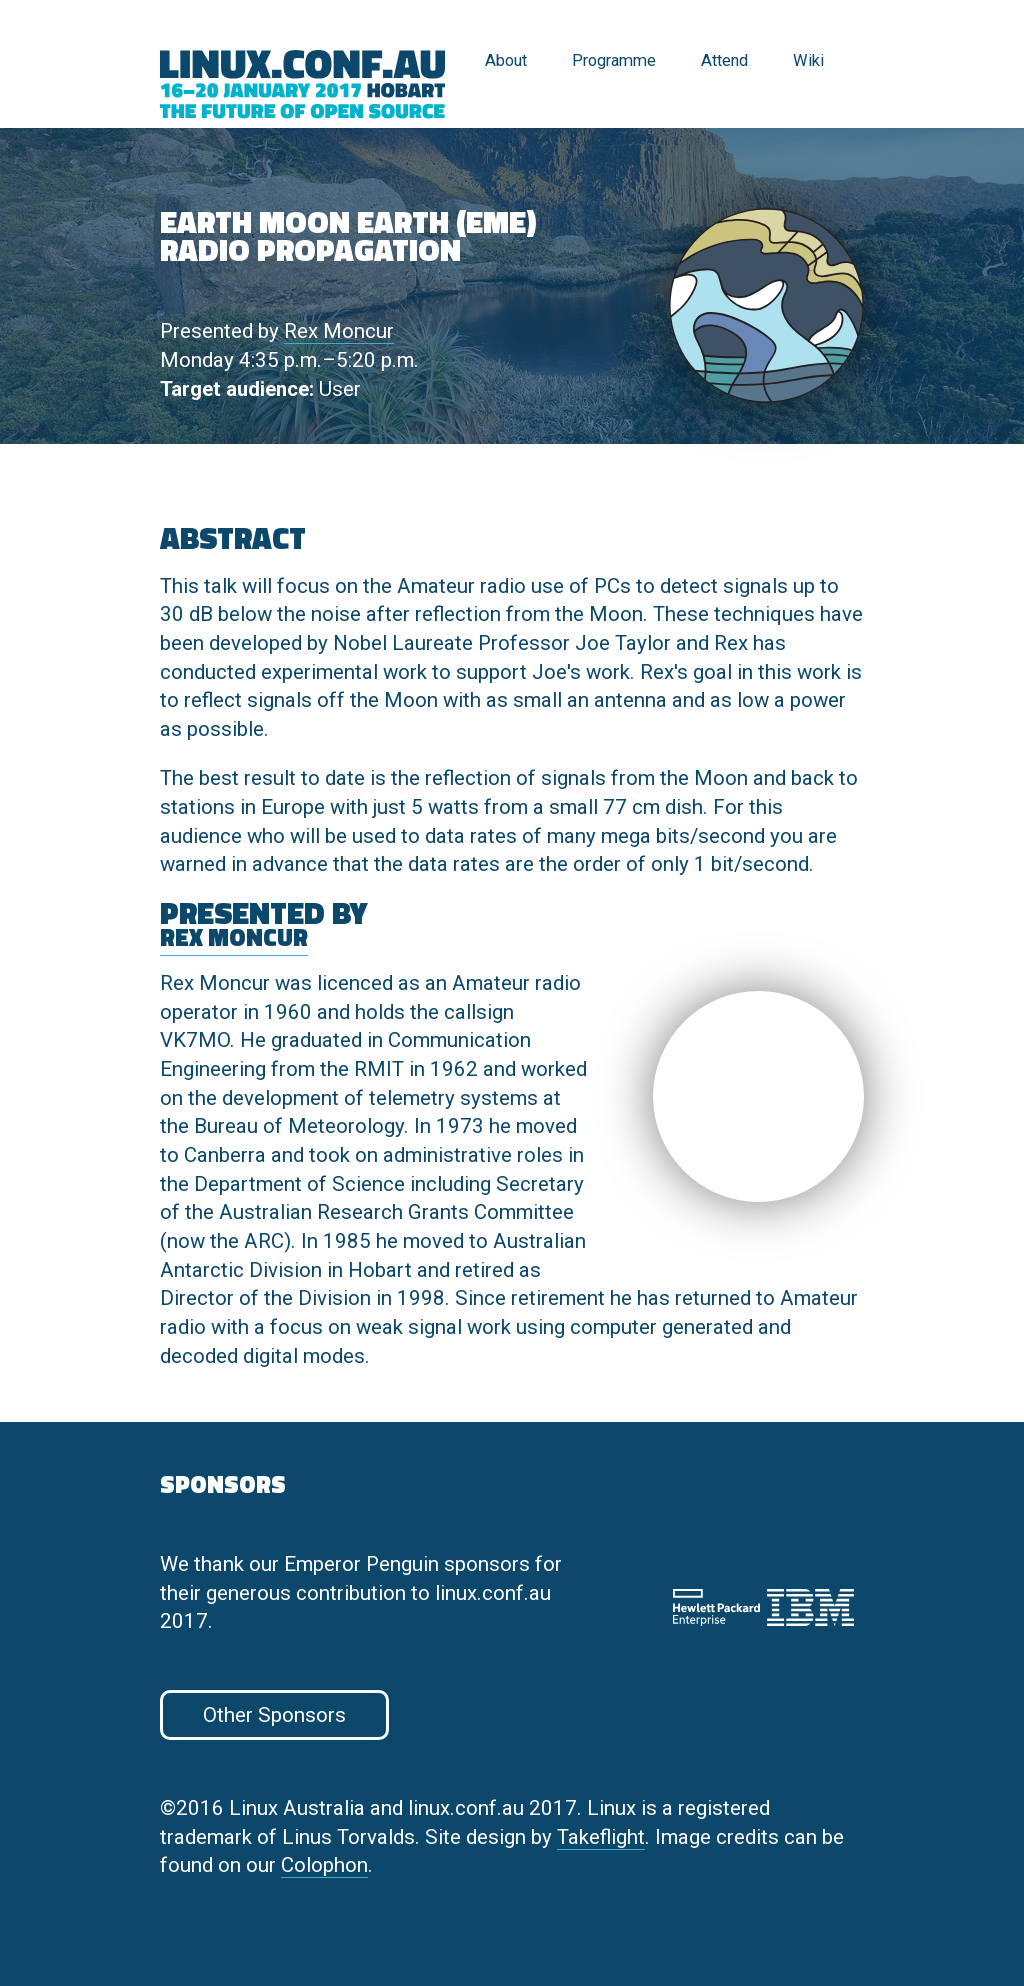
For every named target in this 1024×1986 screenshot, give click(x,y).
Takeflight (601, 1837)
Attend (724, 60)
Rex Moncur (339, 331)
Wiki (808, 60)
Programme (614, 60)
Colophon (324, 1865)
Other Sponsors (274, 1715)
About (506, 60)
